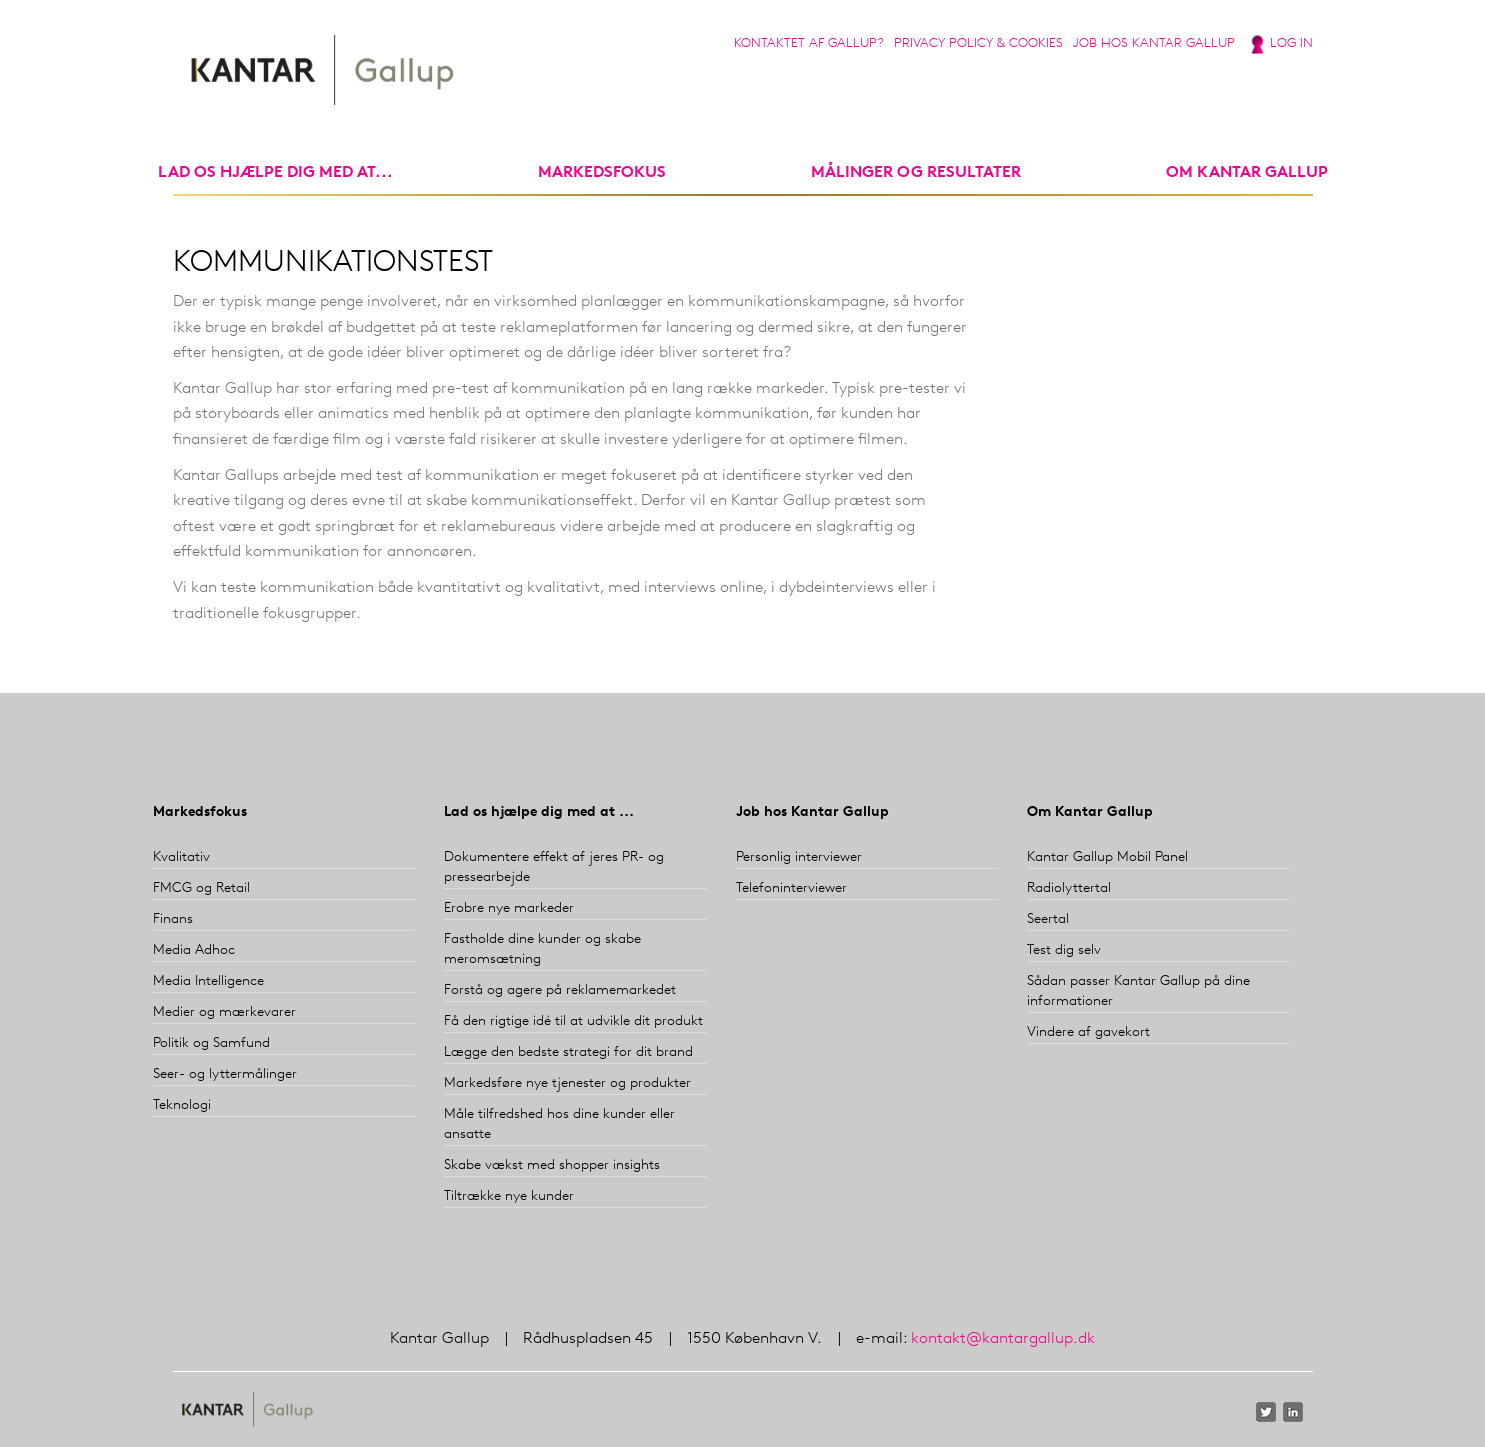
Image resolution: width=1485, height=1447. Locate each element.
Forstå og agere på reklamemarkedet (560, 990)
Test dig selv (1064, 950)
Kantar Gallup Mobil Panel (1107, 857)
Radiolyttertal (1069, 888)
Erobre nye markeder (509, 908)
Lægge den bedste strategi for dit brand (568, 1052)
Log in (1291, 43)
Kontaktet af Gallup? (809, 43)
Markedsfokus (200, 812)
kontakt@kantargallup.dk (1003, 1339)
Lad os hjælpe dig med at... (275, 173)
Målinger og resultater (916, 173)
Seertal (1048, 919)
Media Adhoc (194, 950)
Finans (173, 919)
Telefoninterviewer (791, 888)
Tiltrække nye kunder (509, 1196)
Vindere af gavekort (1088, 1032)
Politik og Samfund (211, 1043)
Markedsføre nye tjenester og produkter (567, 1083)
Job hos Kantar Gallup (1154, 43)
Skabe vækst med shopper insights (552, 1165)
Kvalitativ (181, 857)
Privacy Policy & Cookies (978, 43)
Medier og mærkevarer (224, 1012)
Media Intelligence (208, 981)
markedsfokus (602, 173)
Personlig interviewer (799, 857)
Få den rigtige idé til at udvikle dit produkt (573, 1021)
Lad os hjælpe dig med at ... (539, 812)
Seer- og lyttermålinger (225, 1074)
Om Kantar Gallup (1247, 173)
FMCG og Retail (201, 888)
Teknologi (182, 1105)
